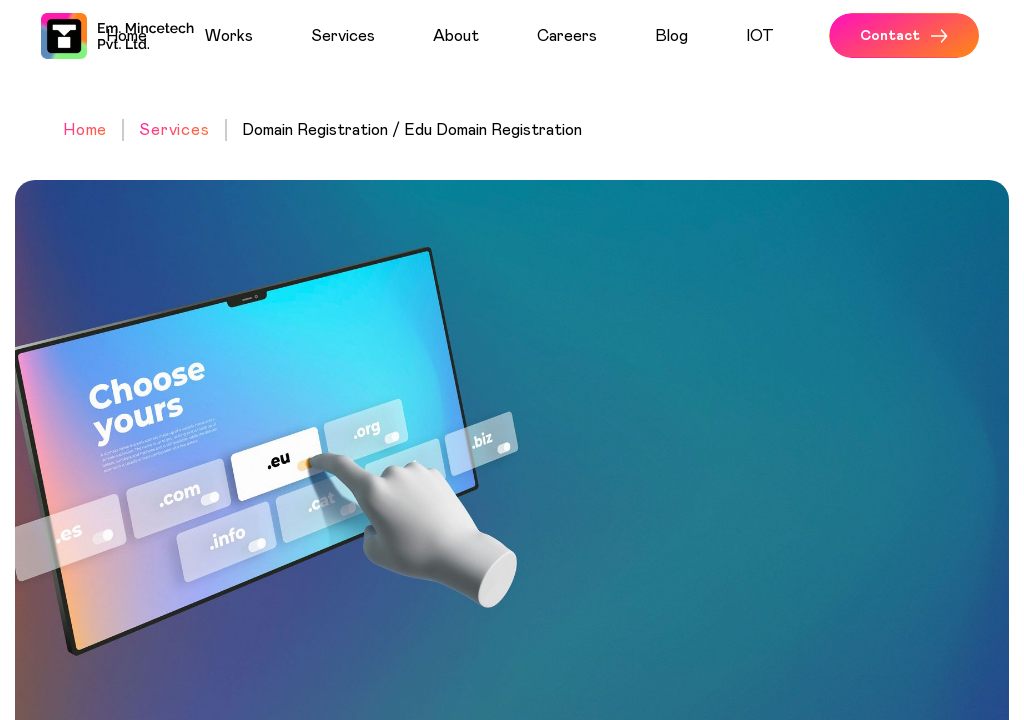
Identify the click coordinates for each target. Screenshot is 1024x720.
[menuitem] (147, 36)
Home (85, 130)
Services (174, 130)
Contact (904, 36)
